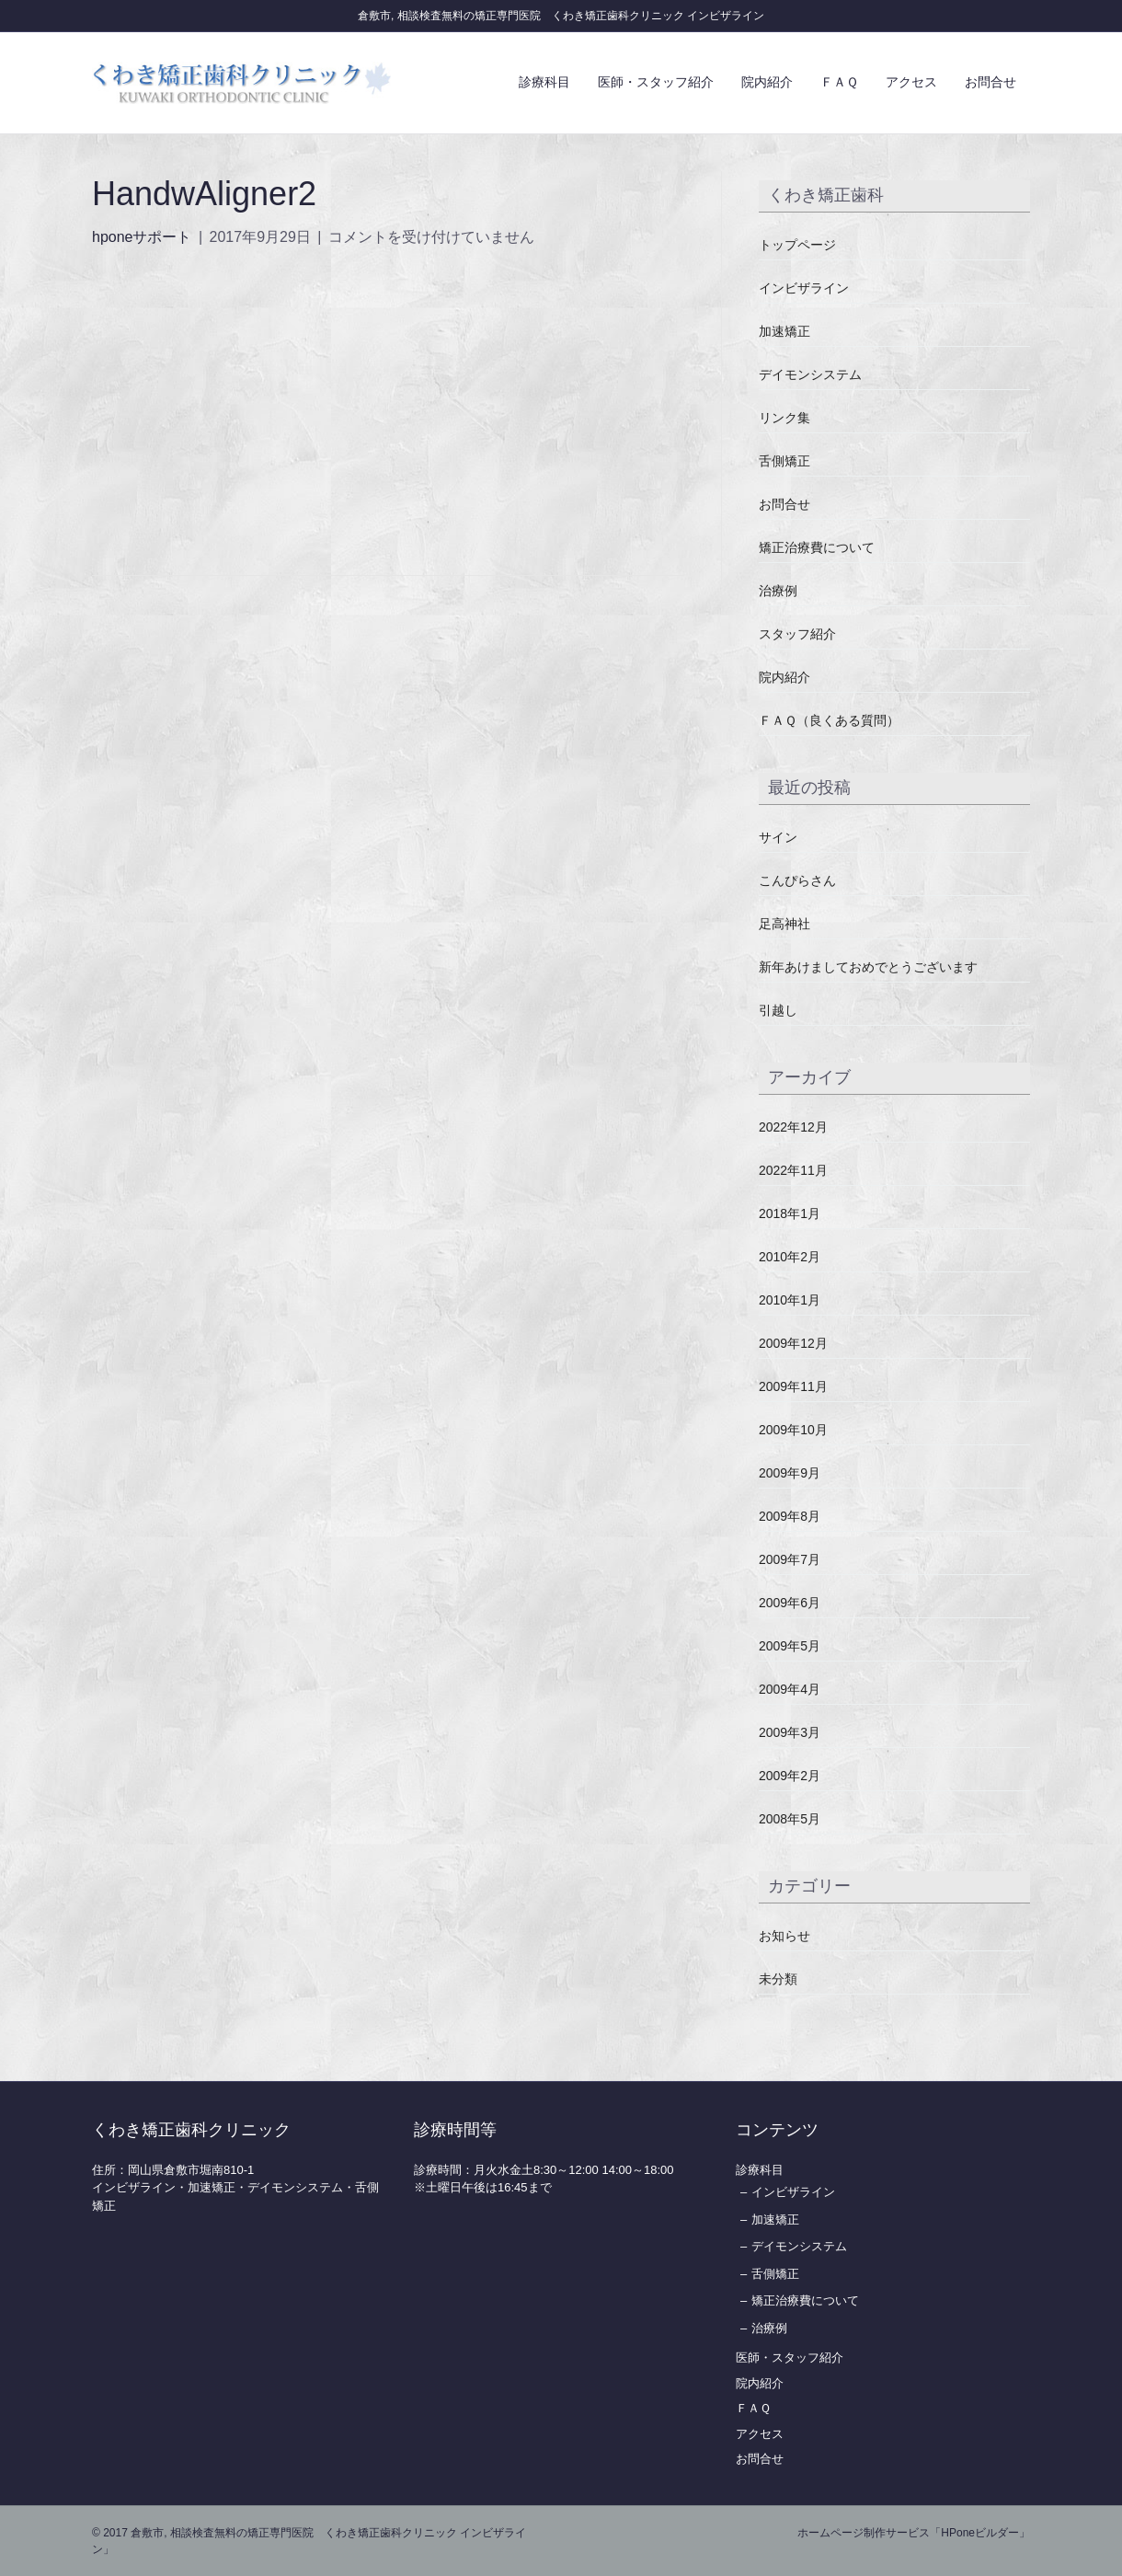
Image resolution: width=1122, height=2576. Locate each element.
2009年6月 (789, 1602)
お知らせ (784, 1935)
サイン (778, 837)
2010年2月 (789, 1256)
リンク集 (784, 417)
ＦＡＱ (839, 82)
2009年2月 (789, 1775)
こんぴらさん (797, 880)
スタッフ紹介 (797, 634)
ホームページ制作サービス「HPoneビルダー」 (913, 2532)
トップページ (797, 244)
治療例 (778, 590)
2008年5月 (789, 1818)
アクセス (911, 82)
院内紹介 (767, 82)
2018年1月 (789, 1213)
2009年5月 (789, 1646)
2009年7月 (789, 1559)
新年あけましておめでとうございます (868, 967)
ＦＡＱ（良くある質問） (829, 720)
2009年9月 (789, 1473)
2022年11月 (793, 1170)
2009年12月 (793, 1343)
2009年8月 (789, 1516)
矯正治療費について (817, 547)
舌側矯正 (784, 461)
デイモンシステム (810, 374)
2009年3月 (789, 1732)
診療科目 (544, 82)
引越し (778, 1010)
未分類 (778, 1979)
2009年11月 (793, 1386)
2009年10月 (793, 1429)
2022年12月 (793, 1127)
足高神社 (784, 923)
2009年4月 (789, 1689)
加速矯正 (784, 331)
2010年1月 (789, 1300)
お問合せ (990, 82)
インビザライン (804, 288)
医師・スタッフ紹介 (656, 82)
